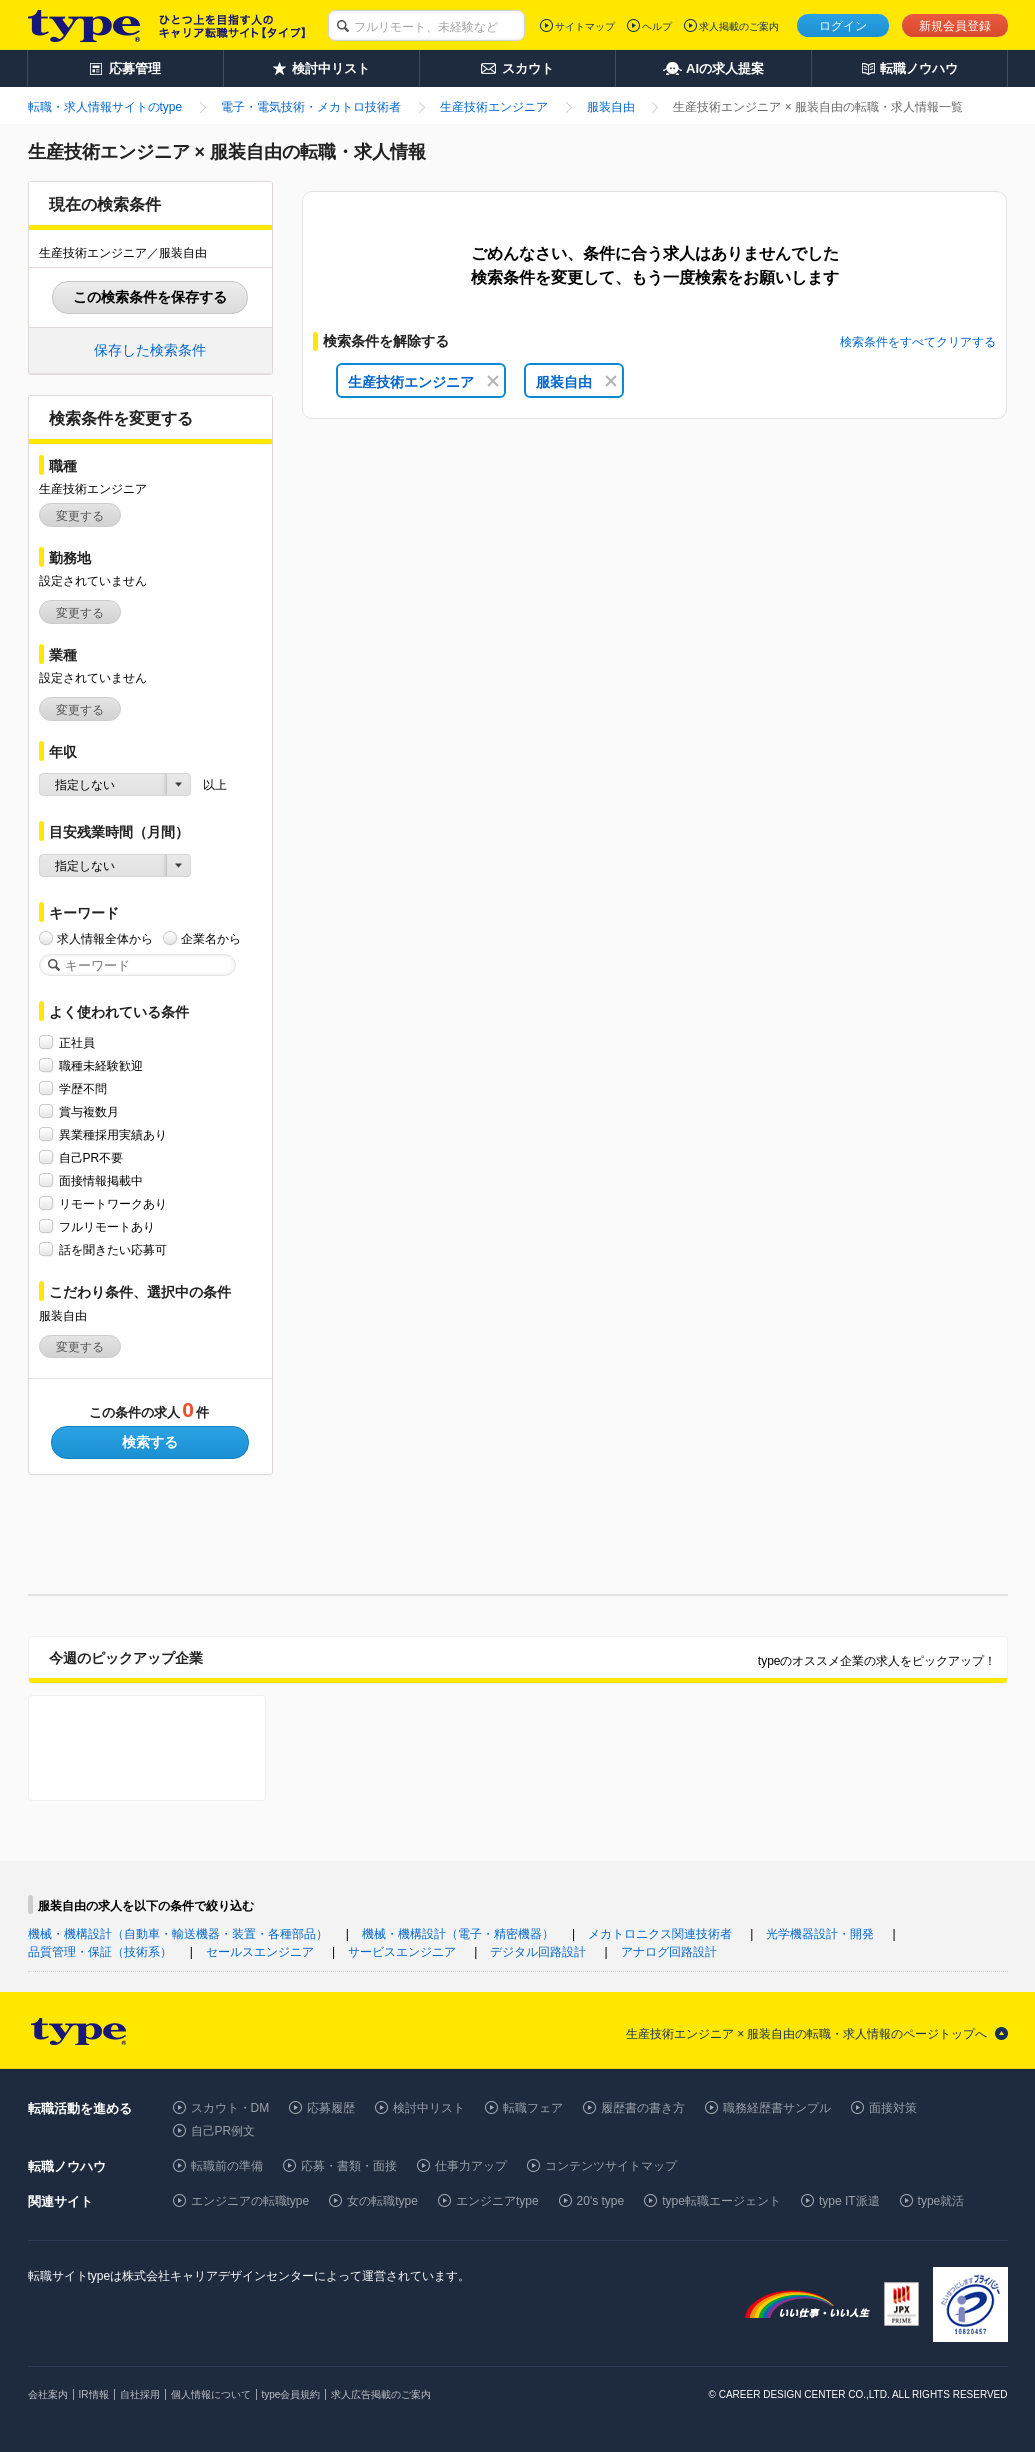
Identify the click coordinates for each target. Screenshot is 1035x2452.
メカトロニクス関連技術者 (660, 1934)
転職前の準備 (227, 2166)
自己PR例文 (223, 2131)
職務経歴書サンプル (777, 2108)
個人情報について (211, 2394)
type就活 (941, 2201)
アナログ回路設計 (669, 1952)
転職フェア (533, 2108)
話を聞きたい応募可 (113, 1249)
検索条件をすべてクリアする (918, 342)
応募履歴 (331, 2108)
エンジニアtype (497, 2201)
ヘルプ (657, 26)
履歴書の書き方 (643, 2108)
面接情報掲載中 (101, 1180)
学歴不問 (83, 1088)
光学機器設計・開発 (820, 1934)
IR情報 (94, 2394)
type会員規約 (291, 2394)
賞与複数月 (89, 1111)
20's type (601, 2201)
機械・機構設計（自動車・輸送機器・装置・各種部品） (178, 1934)
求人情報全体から (105, 938)
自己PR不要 (91, 1157)
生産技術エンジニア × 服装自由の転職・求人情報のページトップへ (807, 2034)
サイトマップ (585, 26)
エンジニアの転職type (250, 2201)
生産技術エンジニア (423, 382)
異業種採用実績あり (113, 1134)
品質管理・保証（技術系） (100, 1952)
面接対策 (893, 2108)
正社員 (77, 1042)
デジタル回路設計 (538, 1952)
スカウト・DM (230, 2108)
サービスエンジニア (402, 1952)
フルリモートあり (107, 1226)
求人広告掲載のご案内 (381, 2394)
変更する (80, 516)
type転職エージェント (721, 2201)
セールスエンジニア (260, 1952)
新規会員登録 (955, 26)
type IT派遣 (849, 2201)
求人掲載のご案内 (739, 26)
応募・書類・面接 (349, 2166)
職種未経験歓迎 (101, 1065)
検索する (150, 1442)
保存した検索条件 (150, 350)
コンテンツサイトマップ (611, 2166)
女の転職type (382, 2201)
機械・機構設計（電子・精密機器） (458, 1934)
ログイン (843, 26)
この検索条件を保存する (150, 297)
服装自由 (576, 382)
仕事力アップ (471, 2166)
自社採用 (140, 2394)
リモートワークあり (113, 1203)
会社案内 (48, 2394)
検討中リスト (429, 2108)
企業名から (211, 938)
